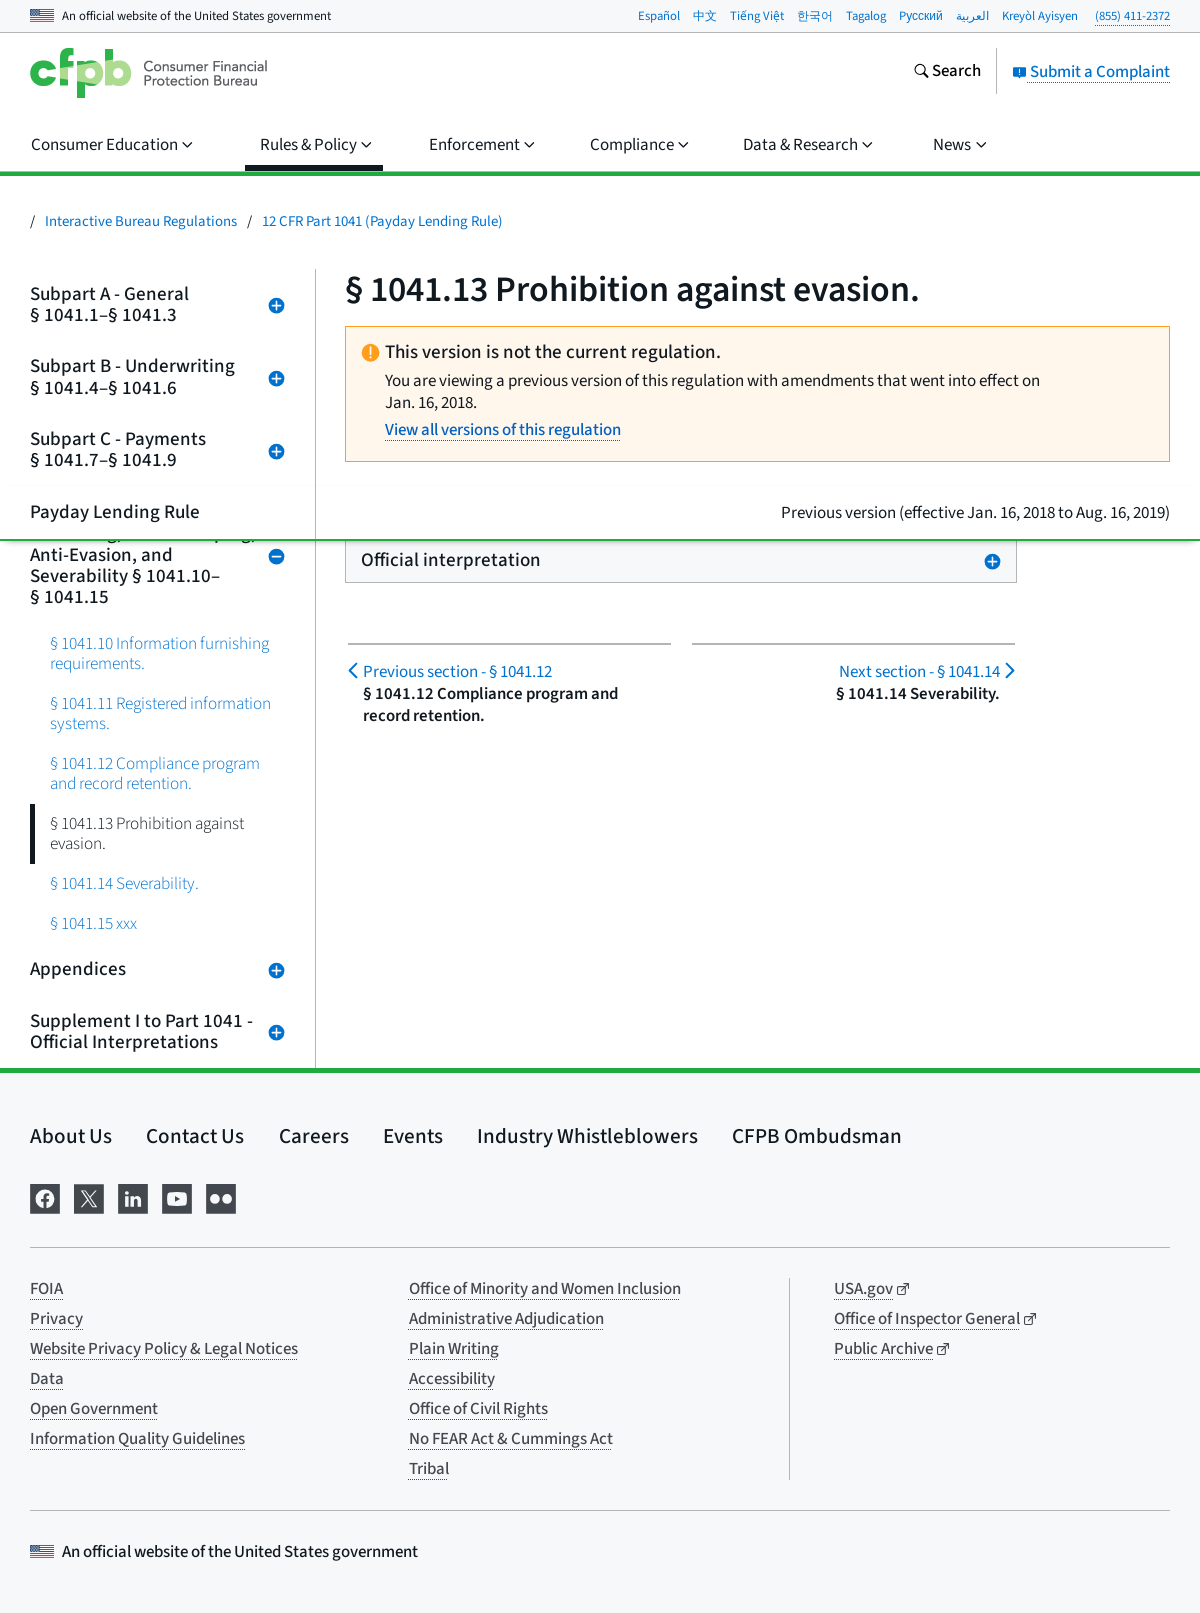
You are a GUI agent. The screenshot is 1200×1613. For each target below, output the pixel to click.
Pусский (921, 16)
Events (413, 1136)
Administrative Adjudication (506, 1319)
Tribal (429, 1469)
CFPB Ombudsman (817, 1136)
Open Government (94, 1409)
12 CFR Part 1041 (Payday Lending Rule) (382, 221)
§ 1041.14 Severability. (124, 883)
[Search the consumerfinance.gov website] (947, 73)
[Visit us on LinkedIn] (133, 1196)
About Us (71, 1136)
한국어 (815, 16)
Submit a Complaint (1091, 72)
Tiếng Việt (757, 16)
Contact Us (195, 1136)
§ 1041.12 (457, 672)
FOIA (46, 1289)
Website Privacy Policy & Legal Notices (164, 1349)
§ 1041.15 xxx (93, 923)
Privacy (56, 1319)
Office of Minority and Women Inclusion (545, 1289)
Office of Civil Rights (478, 1409)
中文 (705, 16)
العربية (972, 16)
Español (659, 16)
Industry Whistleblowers (587, 1136)
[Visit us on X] (89, 1196)
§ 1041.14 (919, 672)
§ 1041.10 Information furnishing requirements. (159, 653)
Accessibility (452, 1379)
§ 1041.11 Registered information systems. (160, 713)
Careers (314, 1136)
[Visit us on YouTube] (177, 1196)
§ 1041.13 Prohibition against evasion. (147, 833)
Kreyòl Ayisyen (1040, 16)
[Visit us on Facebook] (45, 1196)
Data (47, 1379)
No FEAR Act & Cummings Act (511, 1439)
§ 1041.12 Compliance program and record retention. (155, 773)
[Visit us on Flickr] (221, 1196)
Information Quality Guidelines (137, 1439)
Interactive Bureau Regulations (141, 221)
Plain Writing (454, 1349)
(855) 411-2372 (1132, 16)
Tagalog (866, 16)
